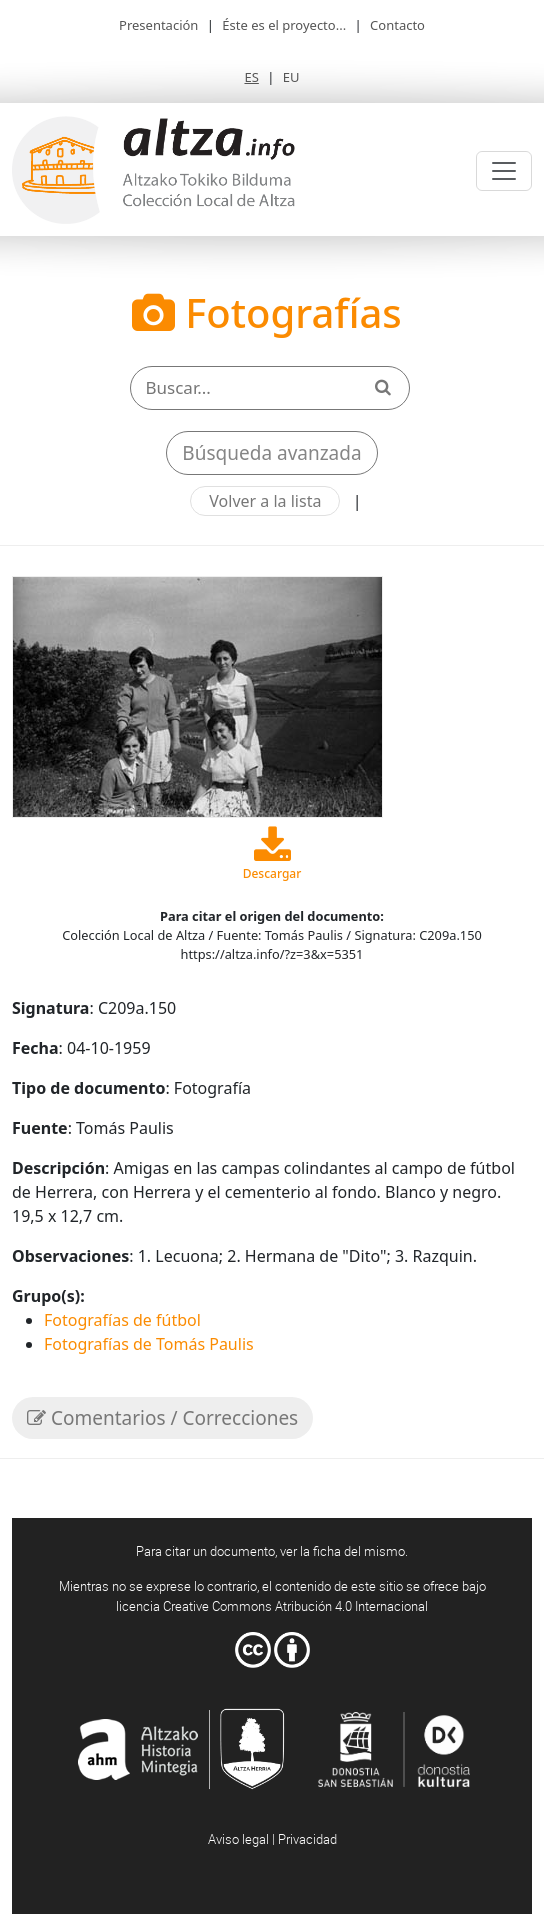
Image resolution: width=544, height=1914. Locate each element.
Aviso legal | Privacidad (272, 1839)
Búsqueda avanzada (271, 453)
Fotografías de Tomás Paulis (149, 1344)
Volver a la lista (265, 501)
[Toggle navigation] (504, 171)
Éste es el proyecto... (284, 25)
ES (251, 77)
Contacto (397, 25)
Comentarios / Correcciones (162, 1418)
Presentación (158, 25)
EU (291, 77)
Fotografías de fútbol (122, 1320)
